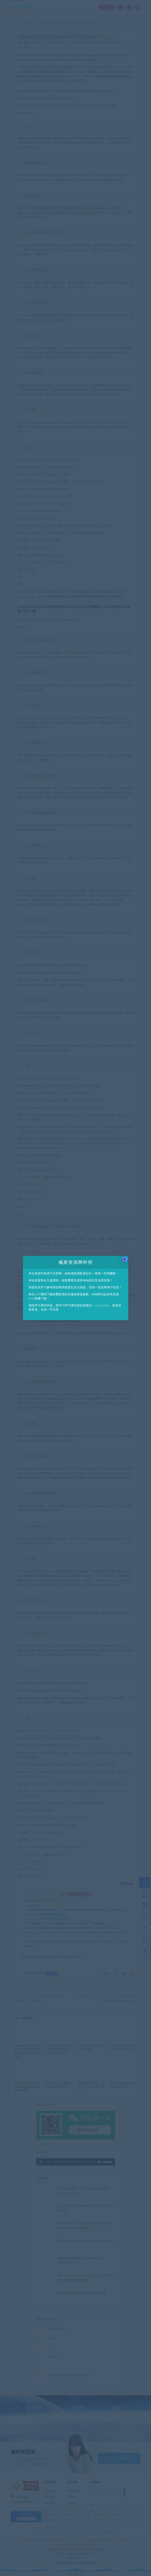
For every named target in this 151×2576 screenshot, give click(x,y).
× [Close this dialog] (125, 1259)
